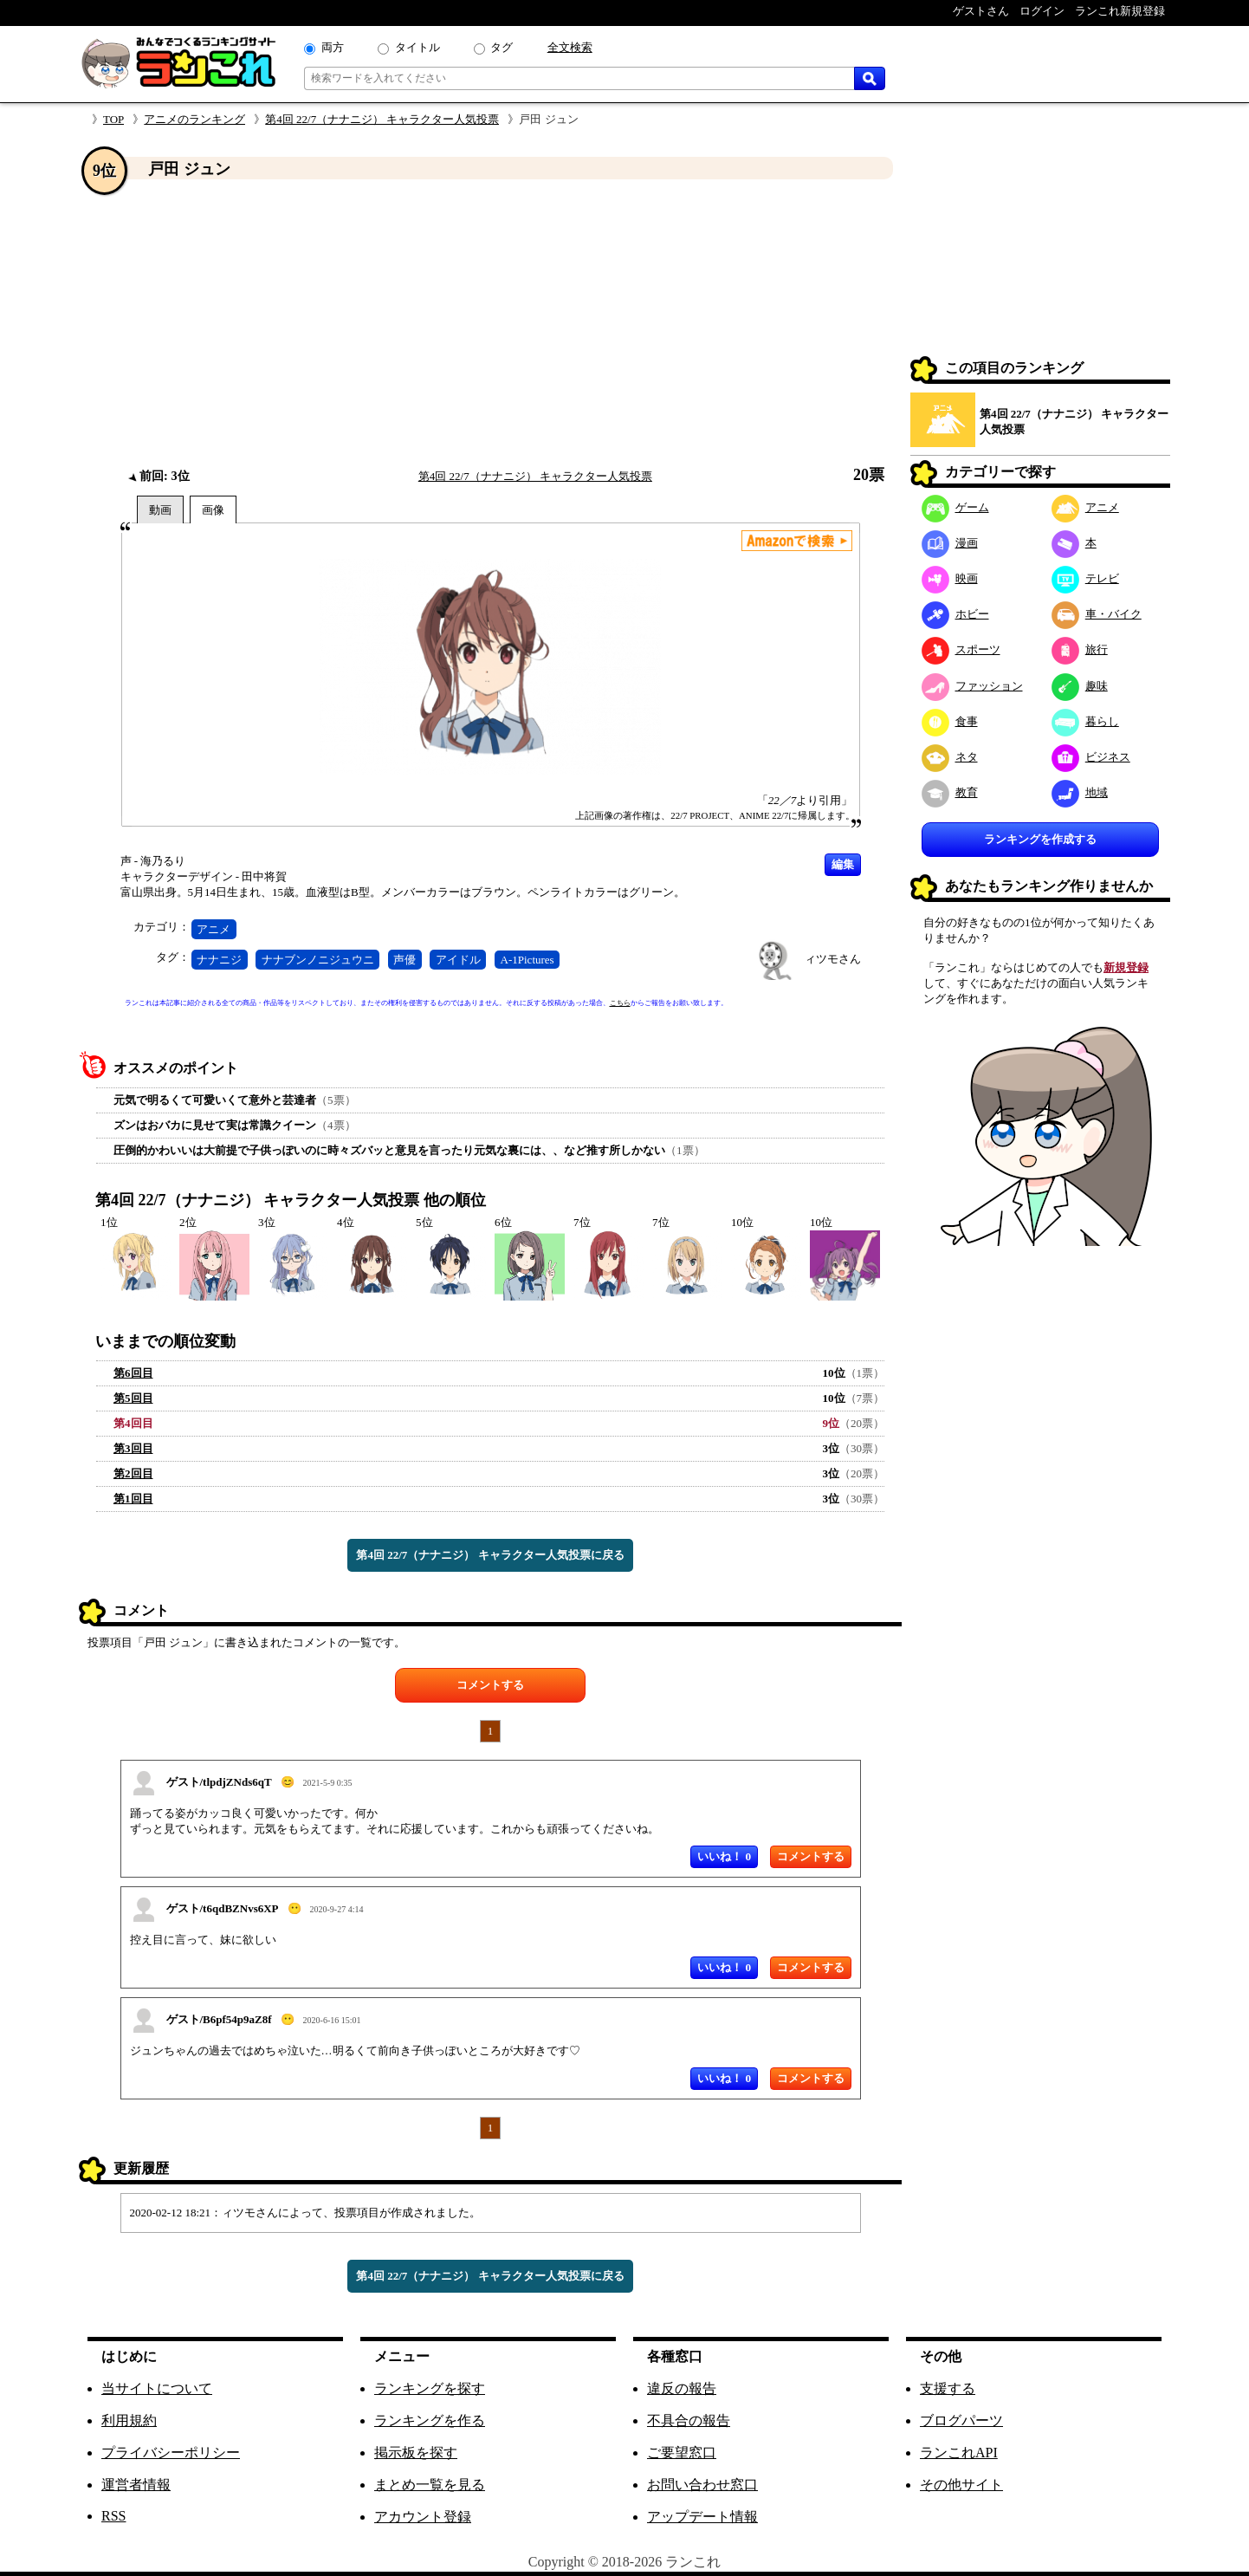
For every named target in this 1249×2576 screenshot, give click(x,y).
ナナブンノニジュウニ (318, 959)
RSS (113, 2515)
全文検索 (569, 47)
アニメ (213, 929)
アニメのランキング (194, 119)
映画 (950, 578)
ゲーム (955, 507)
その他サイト (961, 2484)
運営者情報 (136, 2484)
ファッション (972, 685)
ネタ (950, 756)
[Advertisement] (490, 323)
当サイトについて (156, 2388)
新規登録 (1126, 967)
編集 (843, 864)
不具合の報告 (688, 2420)
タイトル (417, 47)
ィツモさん (833, 958)
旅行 (1080, 649)
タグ (501, 47)
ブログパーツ (961, 2420)
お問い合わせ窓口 (702, 2484)
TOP (113, 119)
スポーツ (961, 649)
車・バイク (1097, 613)
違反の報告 (681, 2388)
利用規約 (129, 2420)
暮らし (1085, 721)
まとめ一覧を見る (429, 2484)
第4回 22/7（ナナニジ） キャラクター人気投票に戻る (490, 1554)
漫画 (950, 542)
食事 (950, 721)
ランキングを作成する (1040, 839)
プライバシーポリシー (170, 2452)
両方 (332, 47)
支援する (947, 2388)
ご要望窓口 (681, 2452)
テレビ (1085, 578)
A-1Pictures (527, 959)
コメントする (490, 1684)
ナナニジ (219, 959)
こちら (620, 1003)
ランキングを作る (429, 2420)
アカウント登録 (422, 2516)
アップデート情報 (702, 2516)
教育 (950, 792)
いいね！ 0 (724, 1856)
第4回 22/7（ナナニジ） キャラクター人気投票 (382, 119)
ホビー (955, 613)
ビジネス (1091, 756)
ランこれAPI (959, 2452)
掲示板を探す (415, 2452)
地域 (1080, 792)
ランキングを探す (429, 2388)
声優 (404, 959)
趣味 (1080, 685)
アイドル (458, 959)
